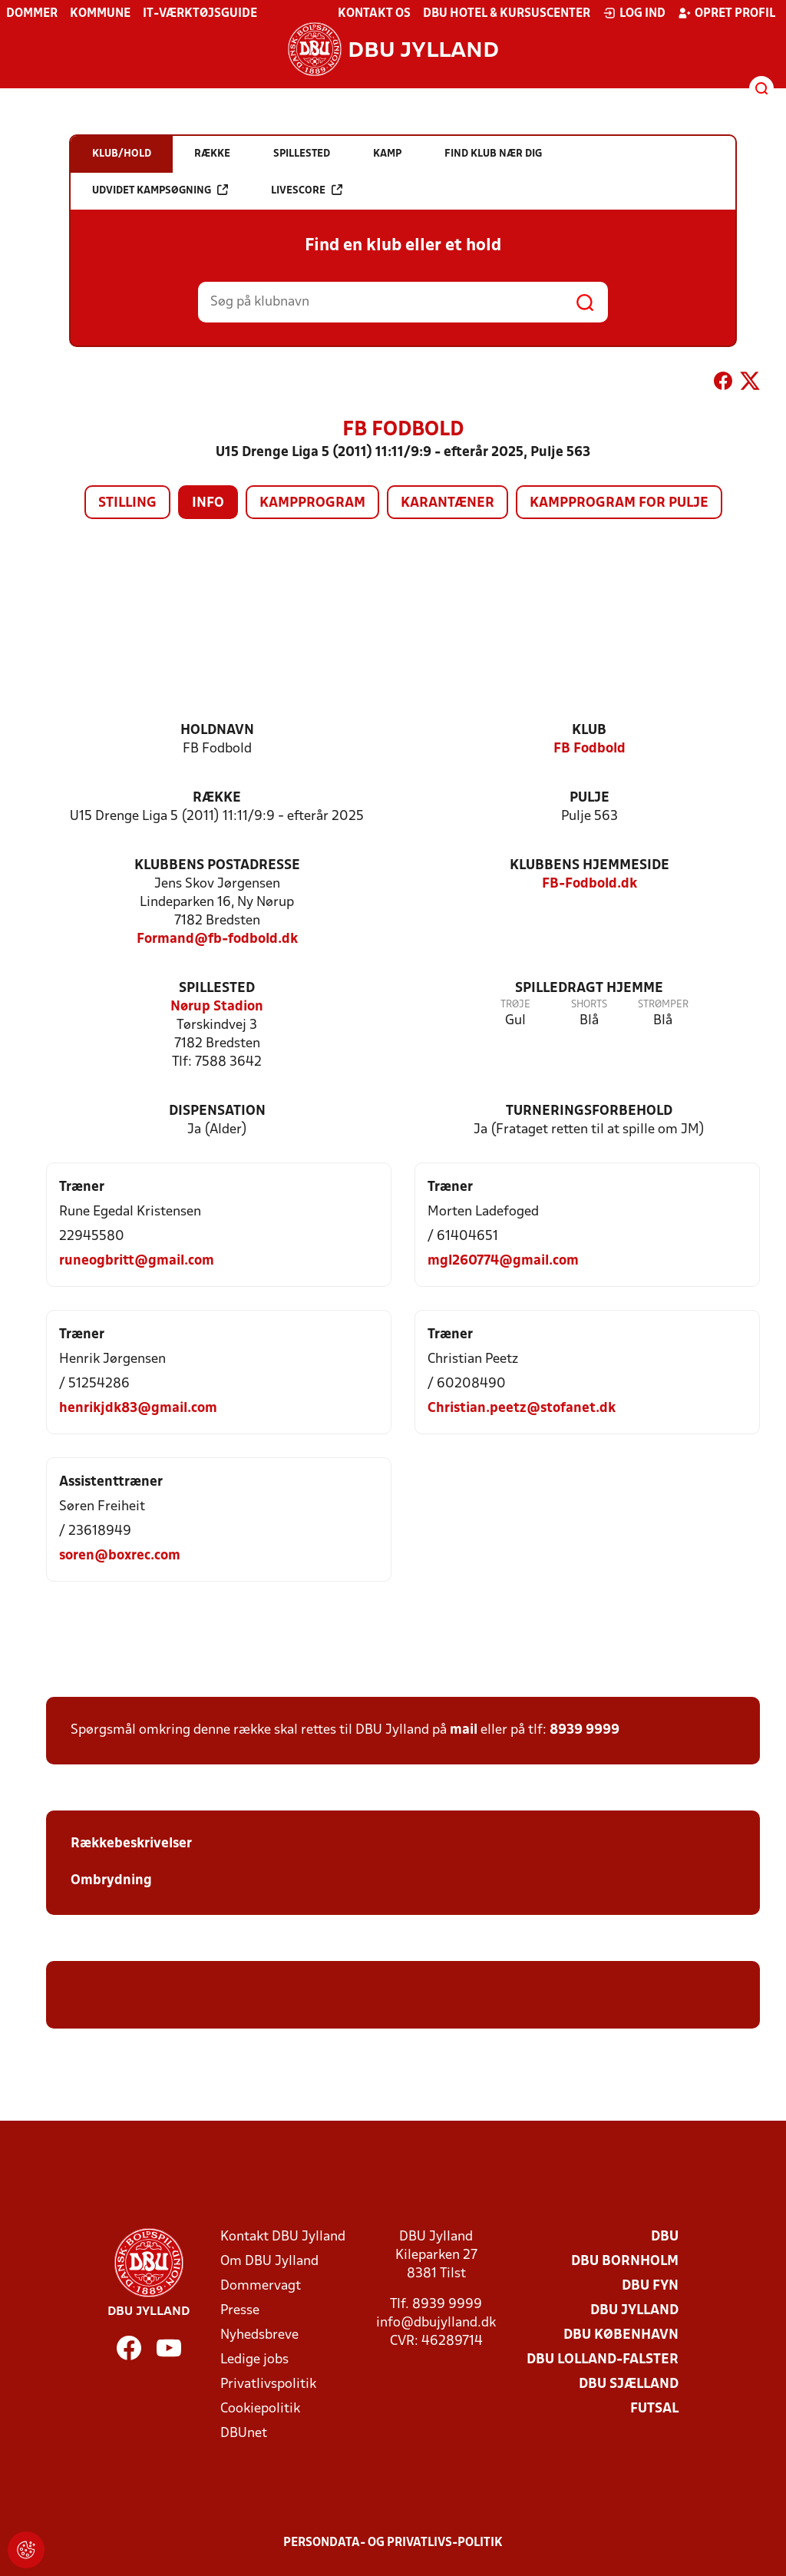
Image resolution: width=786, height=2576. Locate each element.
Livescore (306, 190)
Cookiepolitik (260, 2409)
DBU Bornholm (625, 2261)
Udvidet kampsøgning (160, 190)
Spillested (217, 988)
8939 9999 (584, 1730)
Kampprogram (312, 503)
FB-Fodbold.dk (589, 884)
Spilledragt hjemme (589, 988)
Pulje (589, 798)
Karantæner (447, 503)
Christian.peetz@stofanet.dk (522, 1408)
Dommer (32, 13)
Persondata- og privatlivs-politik (393, 2543)
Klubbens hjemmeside (589, 865)
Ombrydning (111, 1880)
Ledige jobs (254, 2359)
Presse (239, 2310)
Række (217, 798)
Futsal (654, 2409)
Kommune (100, 13)
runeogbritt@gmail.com (136, 1261)
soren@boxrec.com (119, 1555)
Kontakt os (374, 13)
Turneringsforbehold (589, 1111)
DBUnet (243, 2433)
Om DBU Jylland (269, 2261)
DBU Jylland (634, 2310)
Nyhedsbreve (259, 2335)
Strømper (663, 1005)
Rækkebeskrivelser (133, 1843)
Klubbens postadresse (217, 865)
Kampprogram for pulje (619, 503)
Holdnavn (217, 730)
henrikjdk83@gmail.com (138, 1408)
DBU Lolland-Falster (603, 2359)
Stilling (127, 503)
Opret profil (726, 13)
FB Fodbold (589, 749)
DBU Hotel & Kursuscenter (506, 13)
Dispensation (217, 1111)
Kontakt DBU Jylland (282, 2237)
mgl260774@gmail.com (503, 1261)
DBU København (621, 2335)
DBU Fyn (650, 2286)
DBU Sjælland (629, 2384)
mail (463, 1730)
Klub (589, 730)
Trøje (515, 1005)
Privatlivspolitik (268, 2384)
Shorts (589, 1005)
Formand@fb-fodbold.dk (217, 939)
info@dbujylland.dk (436, 2323)
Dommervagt (260, 2286)
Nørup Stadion (216, 1007)
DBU (665, 2237)
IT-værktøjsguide (200, 13)
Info (208, 503)
